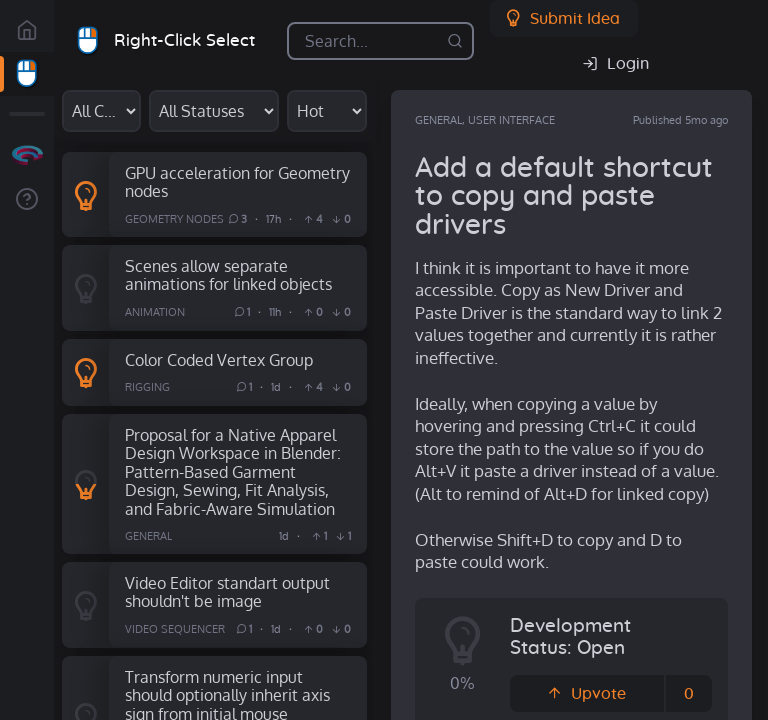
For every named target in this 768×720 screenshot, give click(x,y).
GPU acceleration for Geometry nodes (237, 182)
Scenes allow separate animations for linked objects (228, 275)
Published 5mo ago (680, 120)
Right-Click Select (184, 40)
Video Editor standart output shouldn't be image (227, 592)
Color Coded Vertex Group (219, 359)
